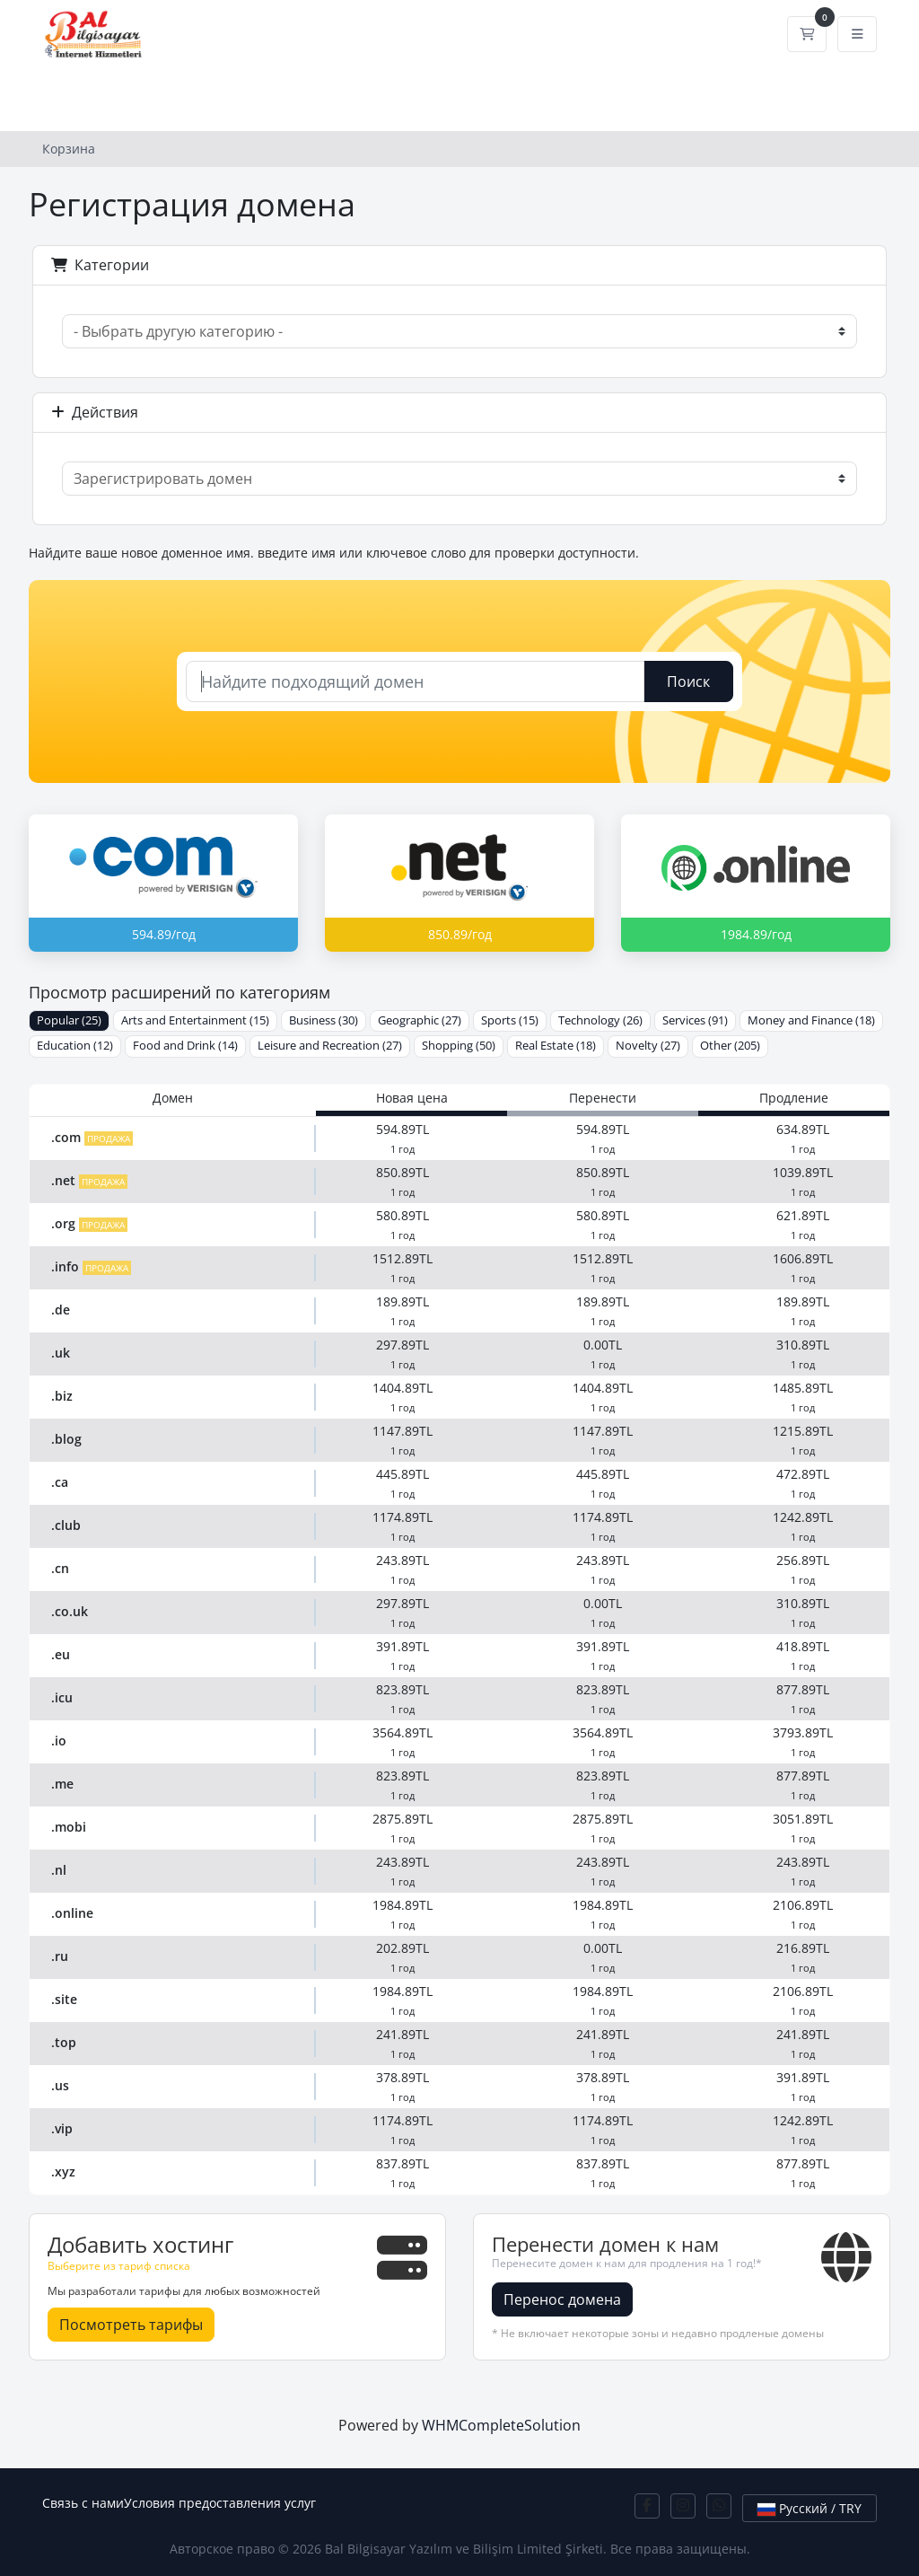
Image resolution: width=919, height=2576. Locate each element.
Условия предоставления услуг (220, 2502)
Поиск (688, 681)
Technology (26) (600, 1020)
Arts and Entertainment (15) (195, 1020)
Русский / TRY (809, 2508)
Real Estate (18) (555, 1045)
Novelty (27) (648, 1045)
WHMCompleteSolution (501, 2425)
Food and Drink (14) (185, 1045)
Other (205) (730, 1045)
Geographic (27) (419, 1020)
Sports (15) (509, 1020)
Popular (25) (69, 1020)
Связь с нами (83, 2502)
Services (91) (695, 1020)
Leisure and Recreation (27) (330, 1045)
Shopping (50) (458, 1045)
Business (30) (323, 1020)
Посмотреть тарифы (131, 2324)
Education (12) (75, 1045)
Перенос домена (562, 2299)
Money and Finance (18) (811, 1020)
